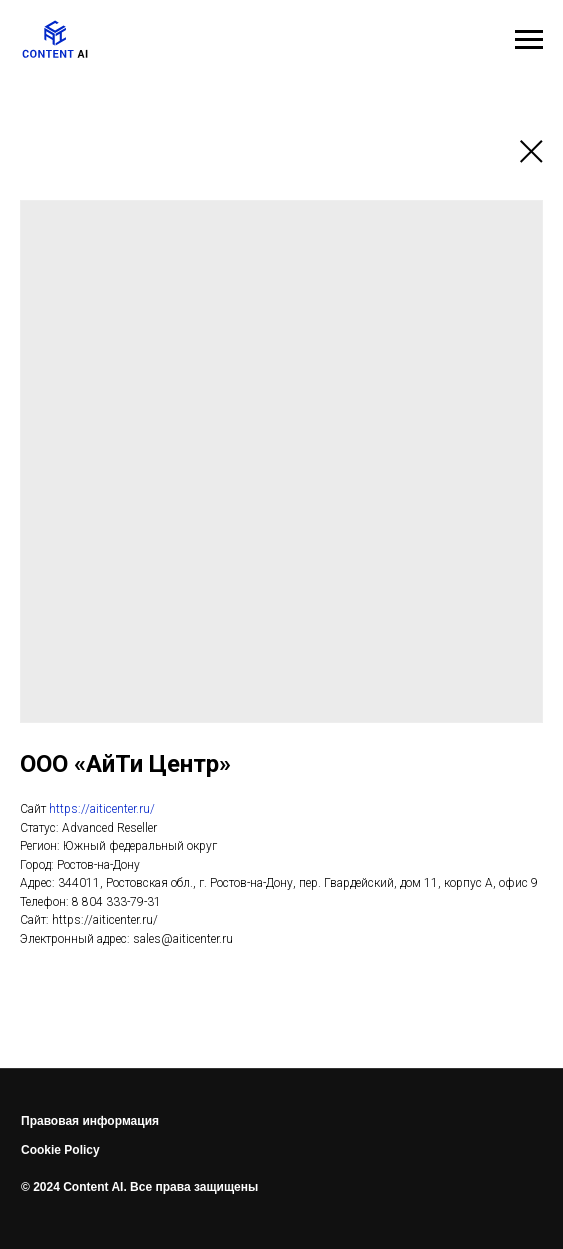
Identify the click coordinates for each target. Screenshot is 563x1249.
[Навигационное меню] (529, 40)
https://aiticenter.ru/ (102, 809)
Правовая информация (90, 1121)
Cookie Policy (60, 1150)
